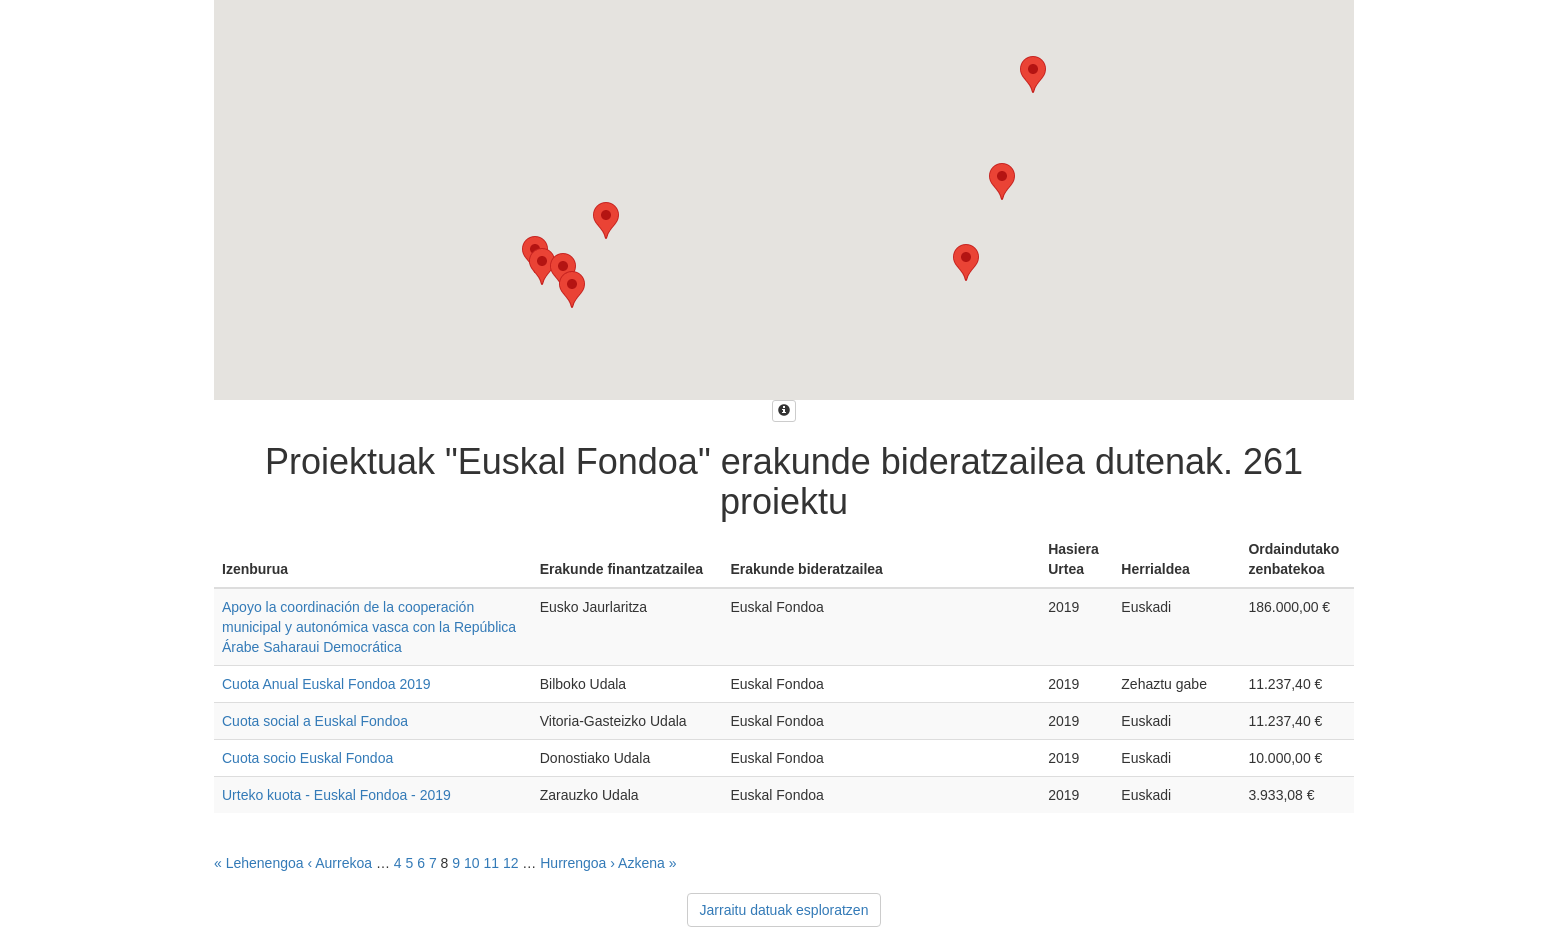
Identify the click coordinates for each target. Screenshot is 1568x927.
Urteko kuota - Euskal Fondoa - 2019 (336, 795)
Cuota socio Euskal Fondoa (307, 758)
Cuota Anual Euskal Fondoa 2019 (326, 684)
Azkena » (647, 863)
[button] (572, 289)
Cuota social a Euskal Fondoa (315, 721)
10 (472, 863)
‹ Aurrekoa (339, 863)
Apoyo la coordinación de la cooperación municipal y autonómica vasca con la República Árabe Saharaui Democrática (369, 627)
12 (511, 863)
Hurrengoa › (577, 863)
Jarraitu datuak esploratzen (784, 910)
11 (491, 863)
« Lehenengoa (259, 863)
